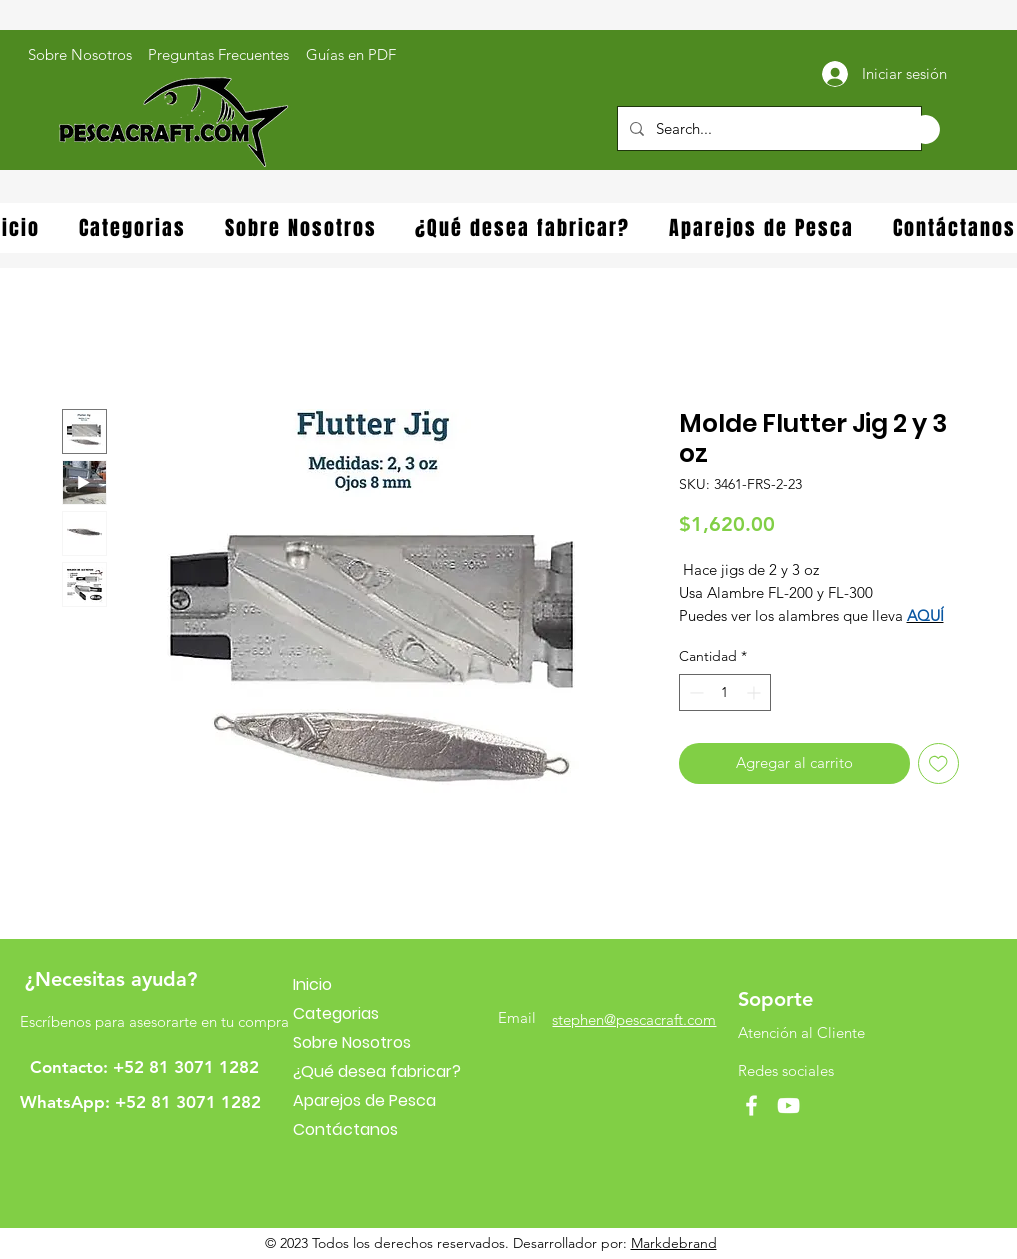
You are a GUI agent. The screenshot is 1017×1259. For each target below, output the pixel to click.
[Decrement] (694, 692)
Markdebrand (674, 1243)
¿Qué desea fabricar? (377, 1071)
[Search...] (767, 128)
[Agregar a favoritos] (938, 763)
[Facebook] (751, 1105)
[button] (904, 129)
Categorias (336, 1013)
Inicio (312, 984)
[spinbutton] (725, 692)
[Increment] (755, 692)
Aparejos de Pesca (364, 1100)
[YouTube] (788, 1105)
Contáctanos (345, 1129)
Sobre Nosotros (352, 1042)
